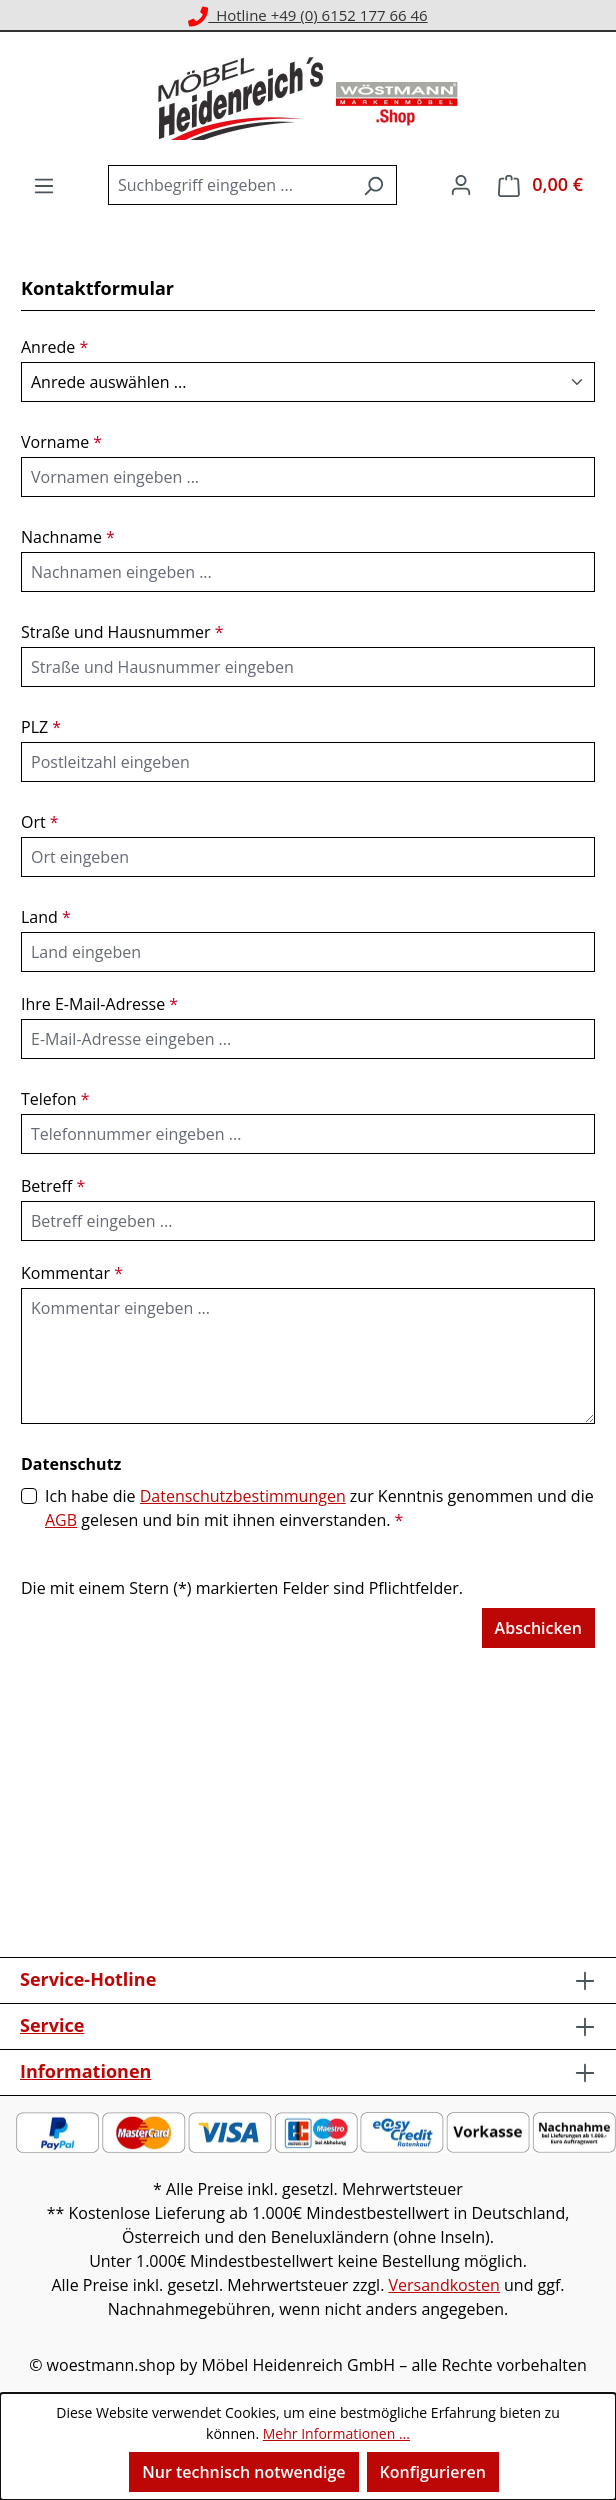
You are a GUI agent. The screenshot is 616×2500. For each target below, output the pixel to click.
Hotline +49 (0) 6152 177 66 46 (307, 15)
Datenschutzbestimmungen (243, 1496)
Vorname (61, 442)
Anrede (54, 347)
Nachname (68, 537)
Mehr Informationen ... (336, 2433)
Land (46, 917)
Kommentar (72, 1273)
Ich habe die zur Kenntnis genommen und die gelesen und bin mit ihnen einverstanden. (319, 1508)
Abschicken (538, 1628)
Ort (40, 822)
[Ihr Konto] (461, 184)
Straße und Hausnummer (122, 632)
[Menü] (44, 185)
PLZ (41, 727)
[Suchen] (373, 185)
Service (52, 2025)
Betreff (53, 1186)
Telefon (55, 1099)
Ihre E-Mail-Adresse (99, 1004)
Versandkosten (444, 2285)
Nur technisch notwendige (243, 2472)
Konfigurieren (433, 2472)
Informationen (85, 2071)
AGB (61, 1520)
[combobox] (229, 185)
